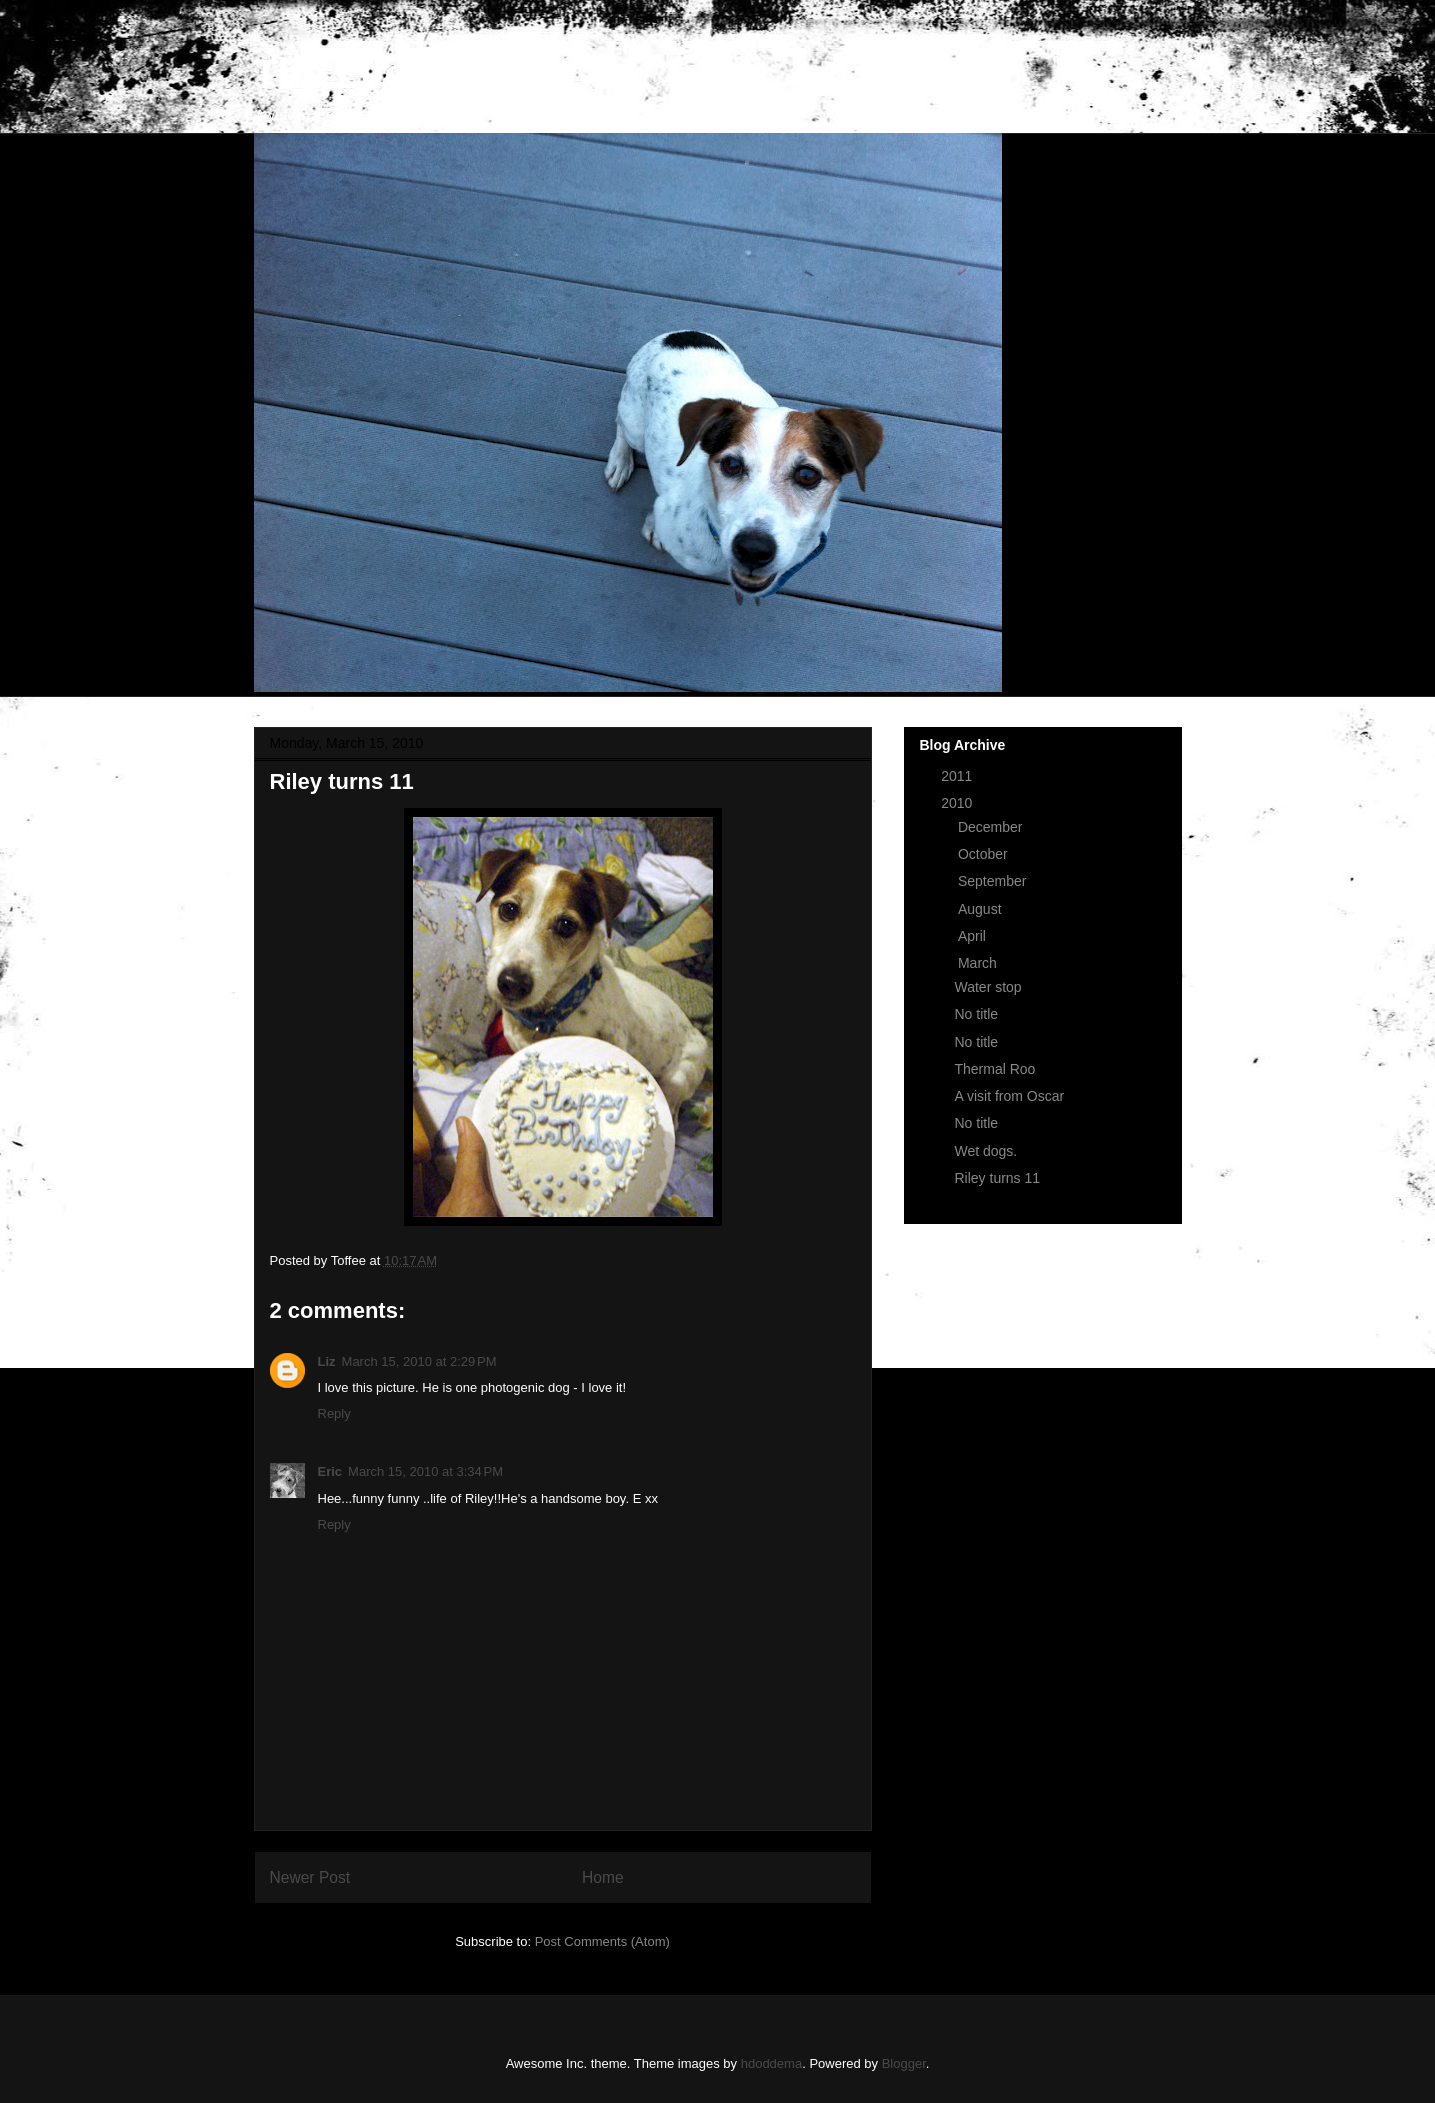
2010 (958, 803)
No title (976, 1014)
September (994, 881)
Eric (330, 1471)
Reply (334, 1413)
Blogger (904, 2063)
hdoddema (771, 2063)
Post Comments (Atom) (602, 1941)
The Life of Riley (408, 74)
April (974, 936)
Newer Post (310, 1877)
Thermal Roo (994, 1069)
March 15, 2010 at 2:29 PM (419, 1361)
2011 (958, 776)
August (981, 909)
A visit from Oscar (1009, 1096)
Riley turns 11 (997, 1178)
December (992, 827)
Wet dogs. (985, 1151)
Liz (327, 1361)
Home (603, 1877)
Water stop (987, 987)
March (979, 963)
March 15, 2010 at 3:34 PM (425, 1471)
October (985, 854)
